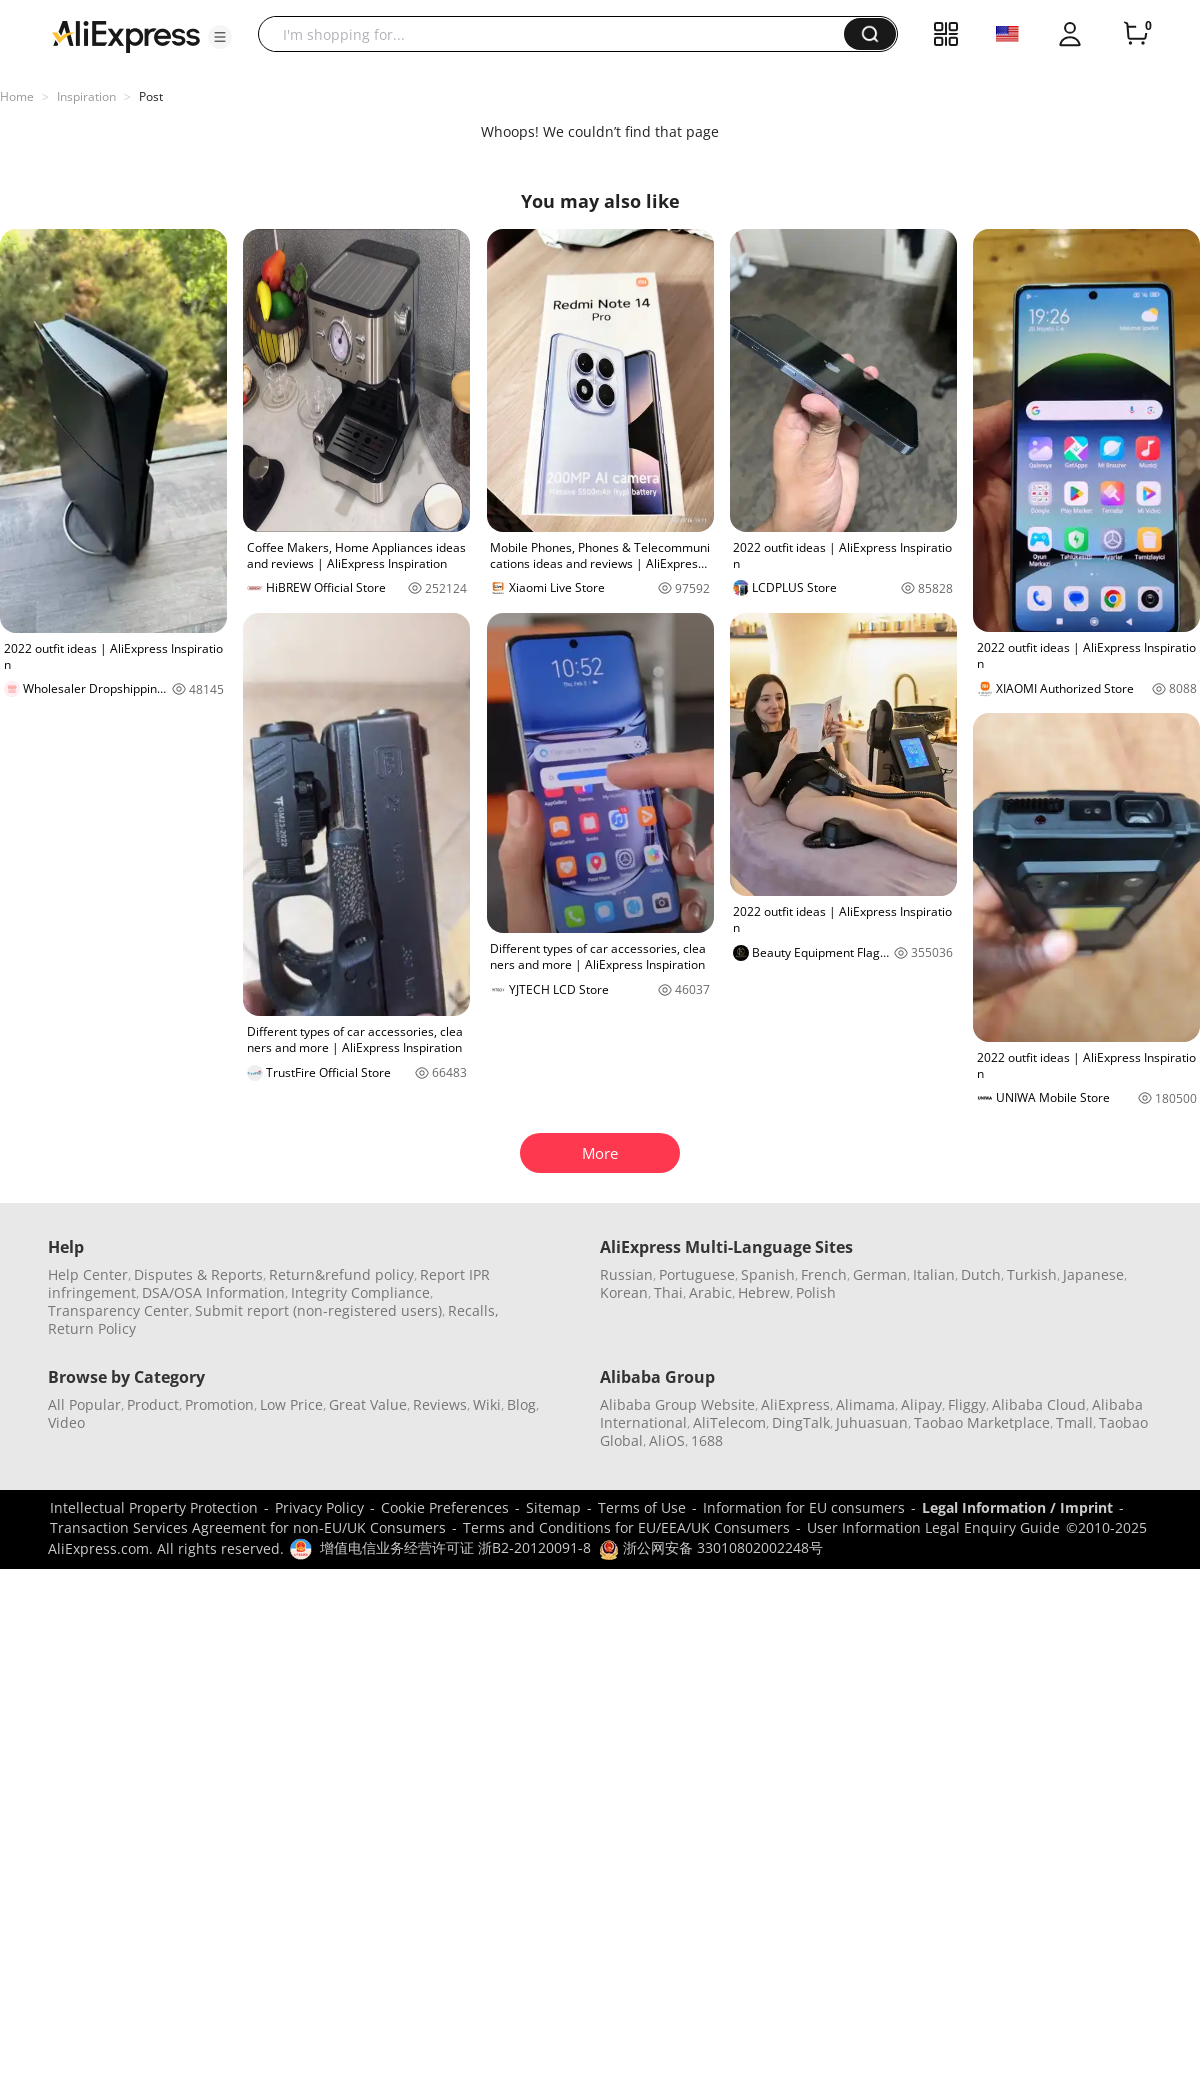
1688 (707, 1440)
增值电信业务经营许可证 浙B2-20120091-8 (455, 1547)
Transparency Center (118, 1310)
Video (66, 1422)
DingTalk (801, 1422)
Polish (816, 1292)
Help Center (88, 1274)
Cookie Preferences (445, 1507)
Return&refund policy (341, 1274)
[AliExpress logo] (126, 35)
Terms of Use (642, 1507)
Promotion (219, 1404)
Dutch (981, 1274)
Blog (521, 1404)
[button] (220, 37)
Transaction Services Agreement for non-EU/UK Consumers (248, 1527)
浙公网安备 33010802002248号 (711, 1547)
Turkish (1032, 1274)
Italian (934, 1274)
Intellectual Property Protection (154, 1507)
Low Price (291, 1404)
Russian (626, 1274)
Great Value (368, 1404)
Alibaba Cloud (1039, 1404)
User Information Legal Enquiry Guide (933, 1527)
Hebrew (764, 1292)
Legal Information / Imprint (1017, 1507)
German (880, 1274)
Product (153, 1404)
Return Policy (92, 1328)
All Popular (84, 1404)
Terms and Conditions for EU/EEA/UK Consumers (626, 1527)
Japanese (1093, 1274)
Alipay (921, 1404)
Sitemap (553, 1507)
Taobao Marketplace (982, 1422)
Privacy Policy (319, 1507)
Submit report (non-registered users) (318, 1310)
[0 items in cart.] (1136, 34)
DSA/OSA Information (213, 1292)
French (824, 1274)
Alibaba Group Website (677, 1404)
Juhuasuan (872, 1422)
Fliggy (967, 1404)
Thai (668, 1292)
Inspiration (86, 96)
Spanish (768, 1274)
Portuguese (697, 1274)
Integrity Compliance (360, 1292)
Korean (624, 1292)
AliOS (667, 1440)
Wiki (487, 1404)
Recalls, (473, 1310)
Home (17, 96)
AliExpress (795, 1404)
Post (151, 96)
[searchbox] (558, 34)
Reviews (440, 1404)
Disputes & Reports (198, 1274)
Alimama (865, 1404)
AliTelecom (729, 1422)
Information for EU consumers (804, 1507)
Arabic (710, 1292)
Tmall (1074, 1422)
